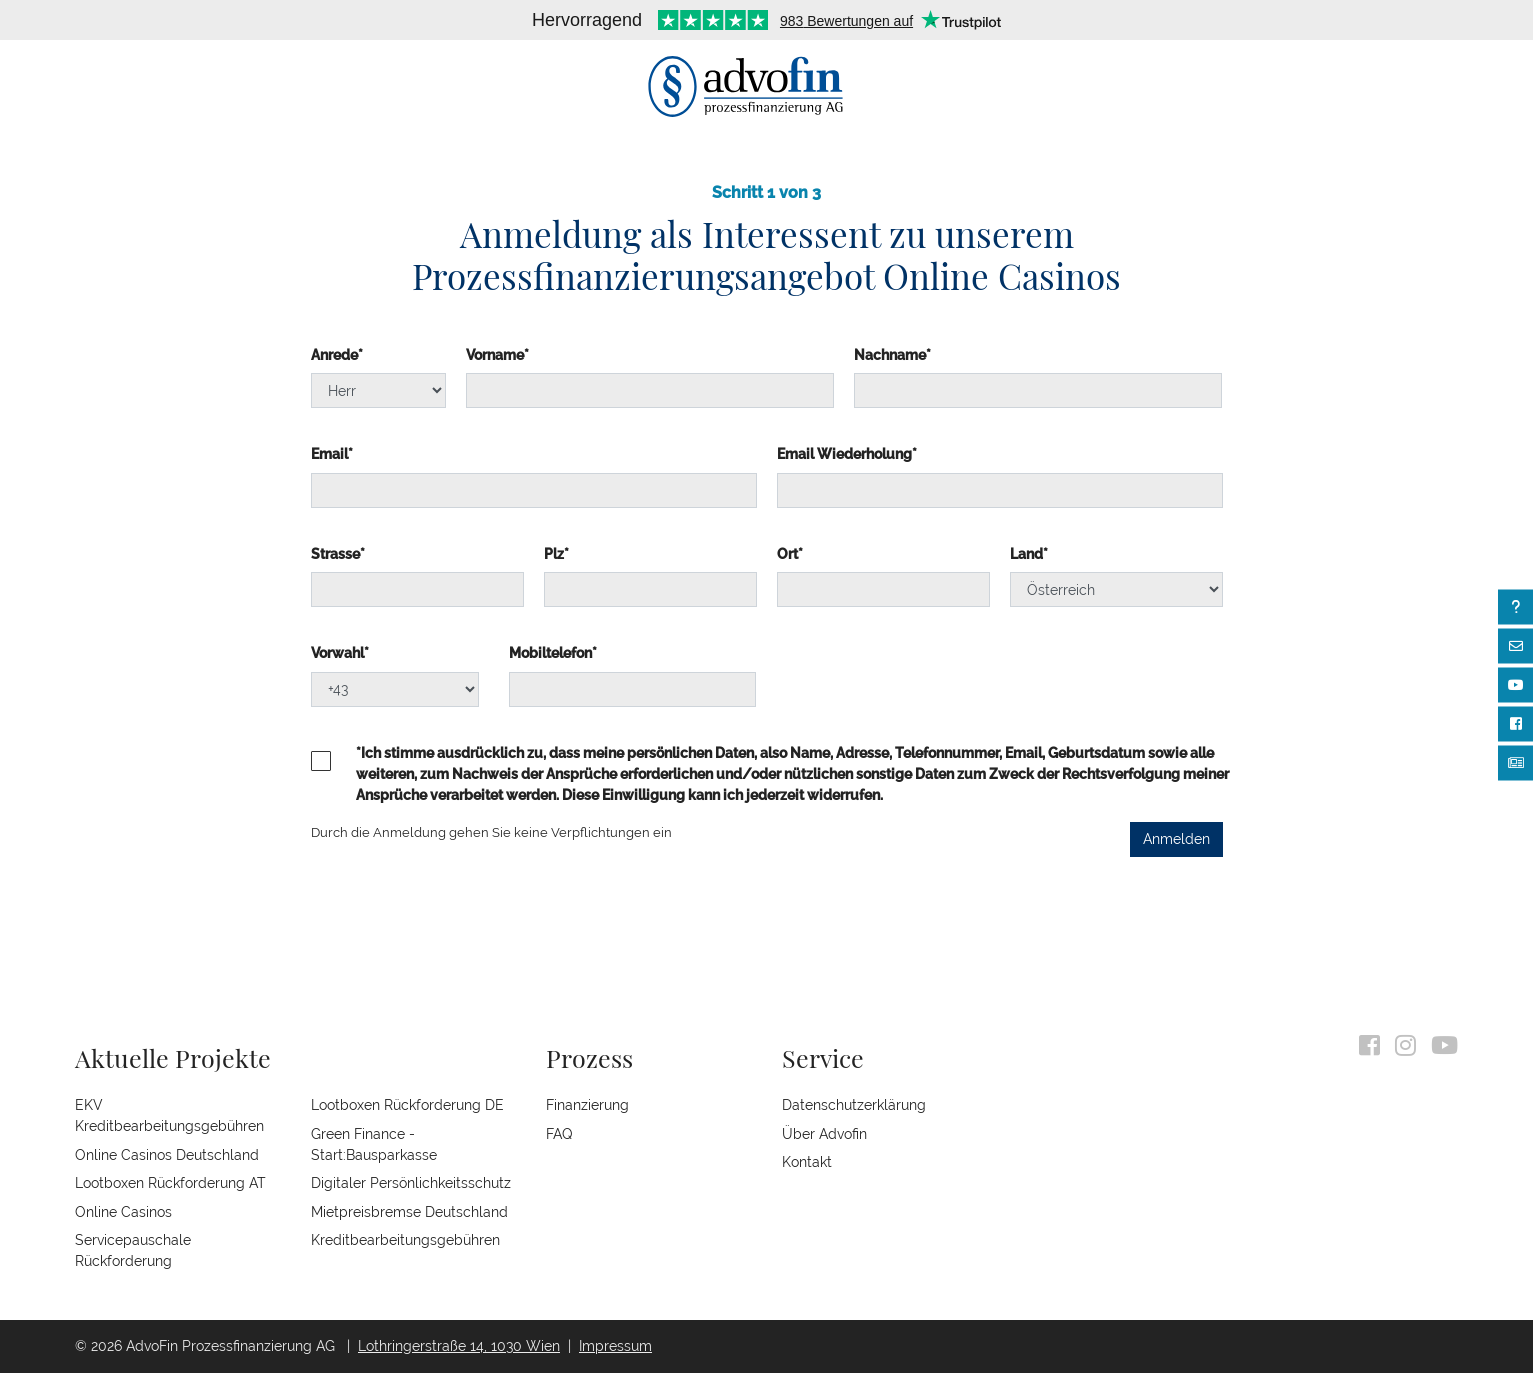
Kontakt (807, 1162)
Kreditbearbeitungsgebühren (405, 1240)
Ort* (790, 554)
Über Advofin (824, 1134)
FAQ (559, 1134)
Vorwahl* (340, 653)
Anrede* (337, 355)
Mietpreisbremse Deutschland (409, 1212)
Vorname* (497, 355)
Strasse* (338, 554)
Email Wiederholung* (847, 454)
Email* (332, 454)
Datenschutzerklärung (854, 1105)
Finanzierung (587, 1105)
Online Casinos (123, 1212)
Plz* (556, 554)
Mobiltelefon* (553, 653)
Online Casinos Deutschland (167, 1155)
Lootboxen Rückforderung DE (407, 1105)
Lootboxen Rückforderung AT (170, 1183)
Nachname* (892, 355)
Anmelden (1176, 839)
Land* (1029, 554)
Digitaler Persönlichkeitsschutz (411, 1183)
